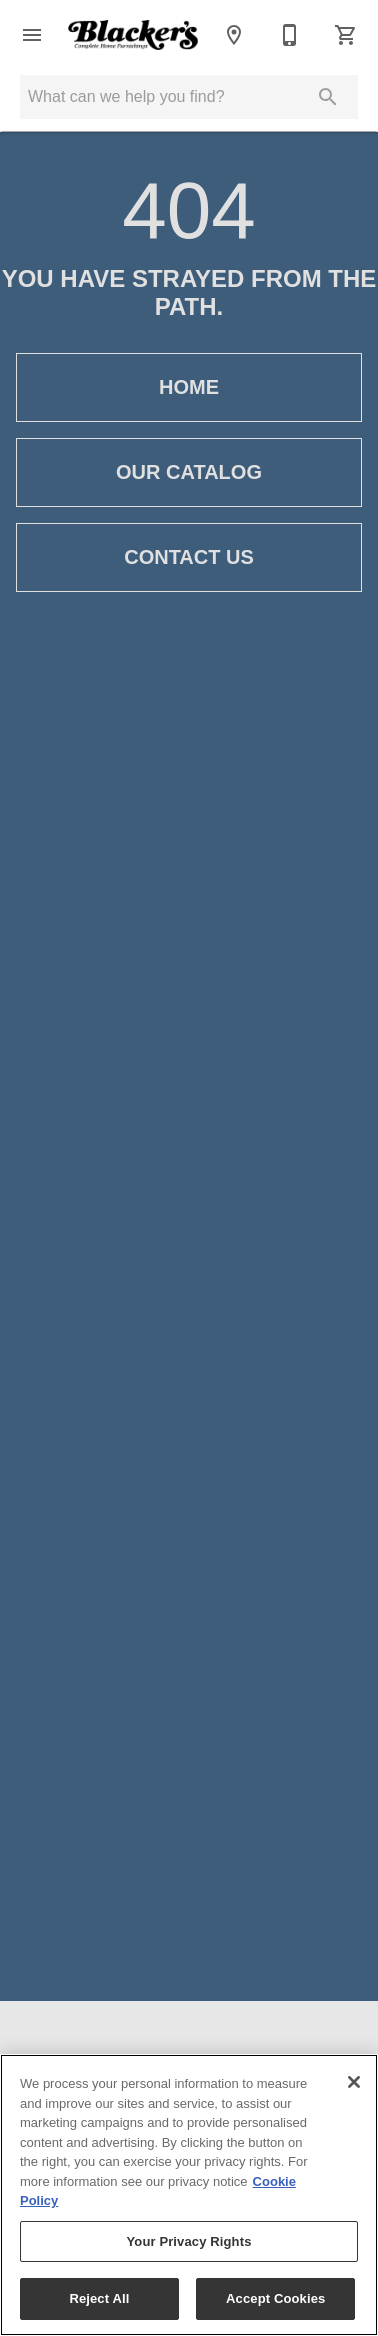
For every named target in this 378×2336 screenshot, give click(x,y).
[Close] (354, 2082)
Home (189, 387)
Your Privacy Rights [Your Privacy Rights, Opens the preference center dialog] (188, 2241)
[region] (189, 2195)
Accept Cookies (275, 2298)
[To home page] (133, 35)
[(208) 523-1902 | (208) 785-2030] (290, 35)
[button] (32, 35)
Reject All (99, 2298)
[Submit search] (328, 97)
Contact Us (189, 557)
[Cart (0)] (346, 35)
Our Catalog (189, 472)
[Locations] (234, 35)
